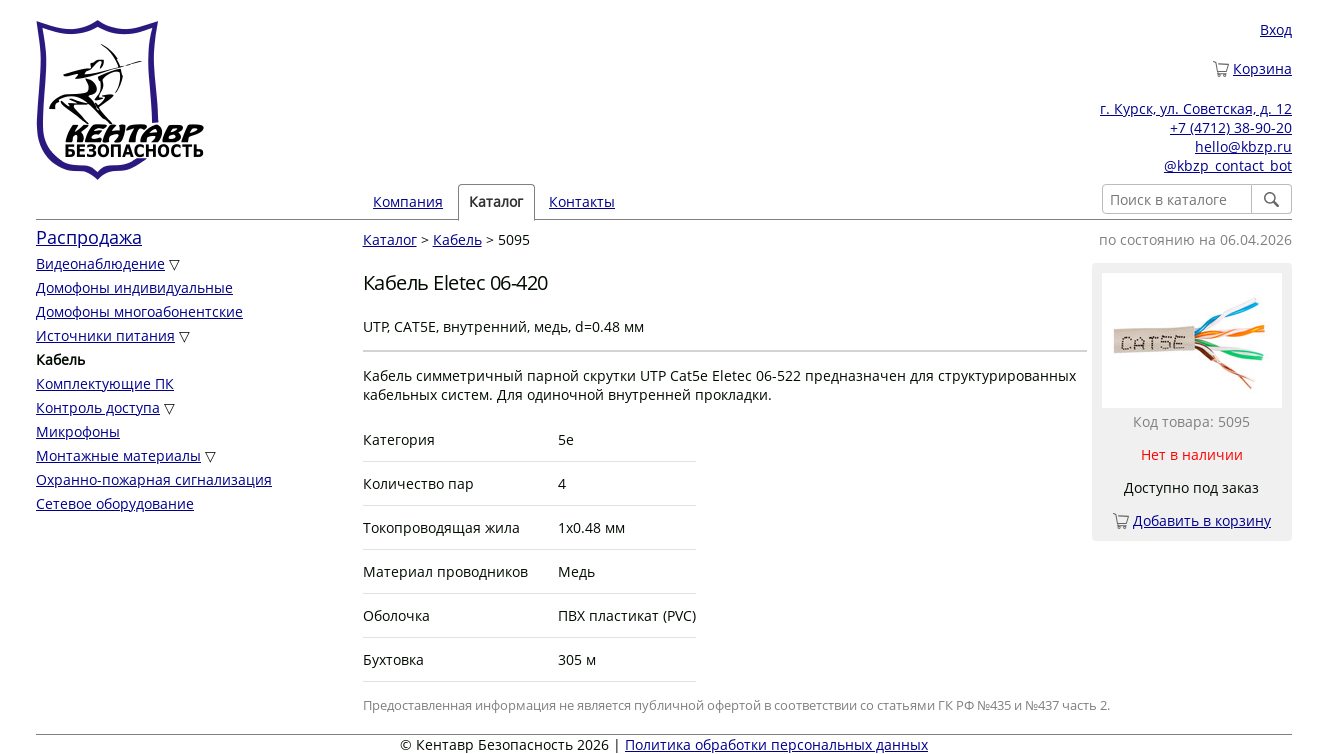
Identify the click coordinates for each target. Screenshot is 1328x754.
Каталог (496, 201)
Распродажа (89, 237)
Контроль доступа (98, 407)
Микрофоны (78, 431)
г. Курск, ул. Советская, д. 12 (1196, 108)
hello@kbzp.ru (1243, 146)
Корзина (1262, 68)
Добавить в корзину (1202, 520)
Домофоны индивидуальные (134, 287)
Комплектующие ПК (105, 383)
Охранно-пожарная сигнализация (154, 479)
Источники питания (105, 335)
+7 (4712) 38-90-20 (1231, 127)
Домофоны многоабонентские (139, 311)
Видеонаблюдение (100, 263)
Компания (408, 201)
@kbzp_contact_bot (1228, 165)
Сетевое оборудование (115, 503)
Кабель (457, 239)
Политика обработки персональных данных (776, 744)
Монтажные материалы (118, 455)
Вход (1276, 29)
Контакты (582, 201)
